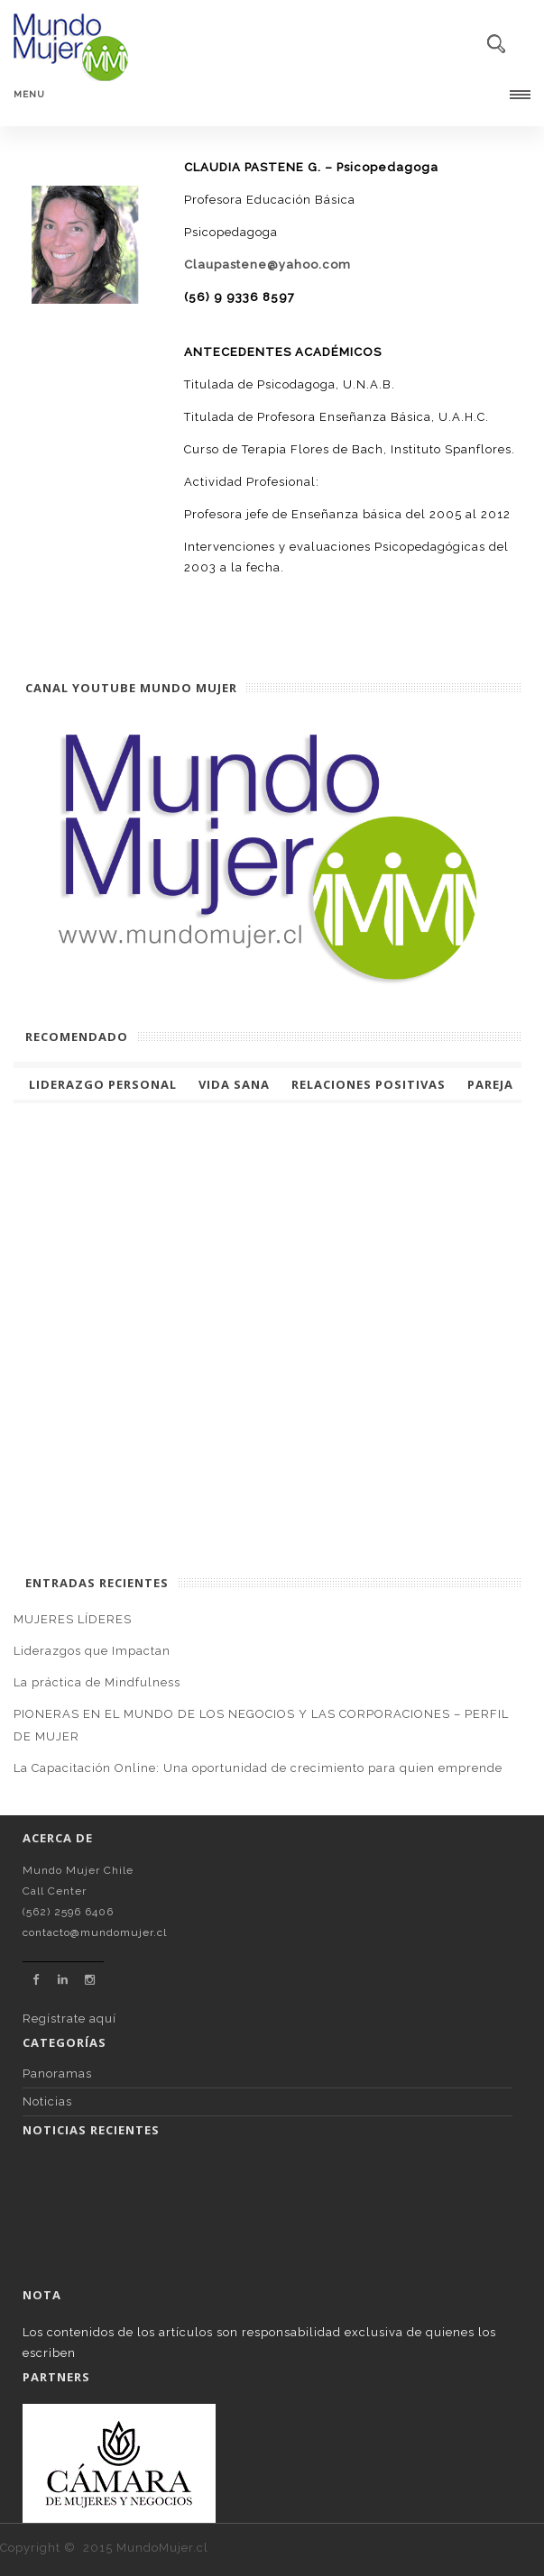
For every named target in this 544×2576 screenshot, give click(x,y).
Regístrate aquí (69, 2018)
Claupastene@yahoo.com (267, 264)
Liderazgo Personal (103, 1084)
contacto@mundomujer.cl (95, 1932)
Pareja (490, 1084)
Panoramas (57, 2073)
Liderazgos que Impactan (92, 1651)
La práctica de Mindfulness (97, 1682)
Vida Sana (234, 1084)
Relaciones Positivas (368, 1084)
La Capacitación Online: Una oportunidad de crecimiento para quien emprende (258, 1768)
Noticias (47, 2101)
